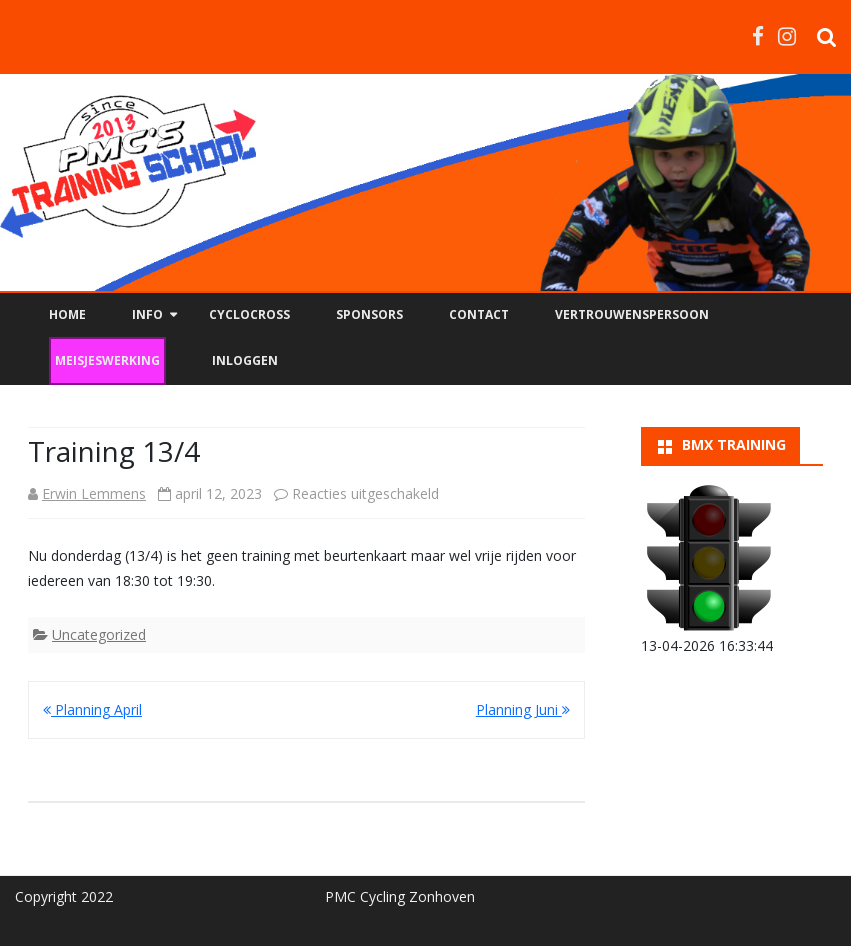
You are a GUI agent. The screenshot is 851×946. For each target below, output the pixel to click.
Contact (479, 314)
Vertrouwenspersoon (632, 314)
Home (67, 314)
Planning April (92, 709)
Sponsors (369, 314)
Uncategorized (99, 634)
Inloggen (245, 360)
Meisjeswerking (107, 360)
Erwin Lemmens (94, 493)
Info (147, 314)
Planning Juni (523, 709)
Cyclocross (249, 314)
